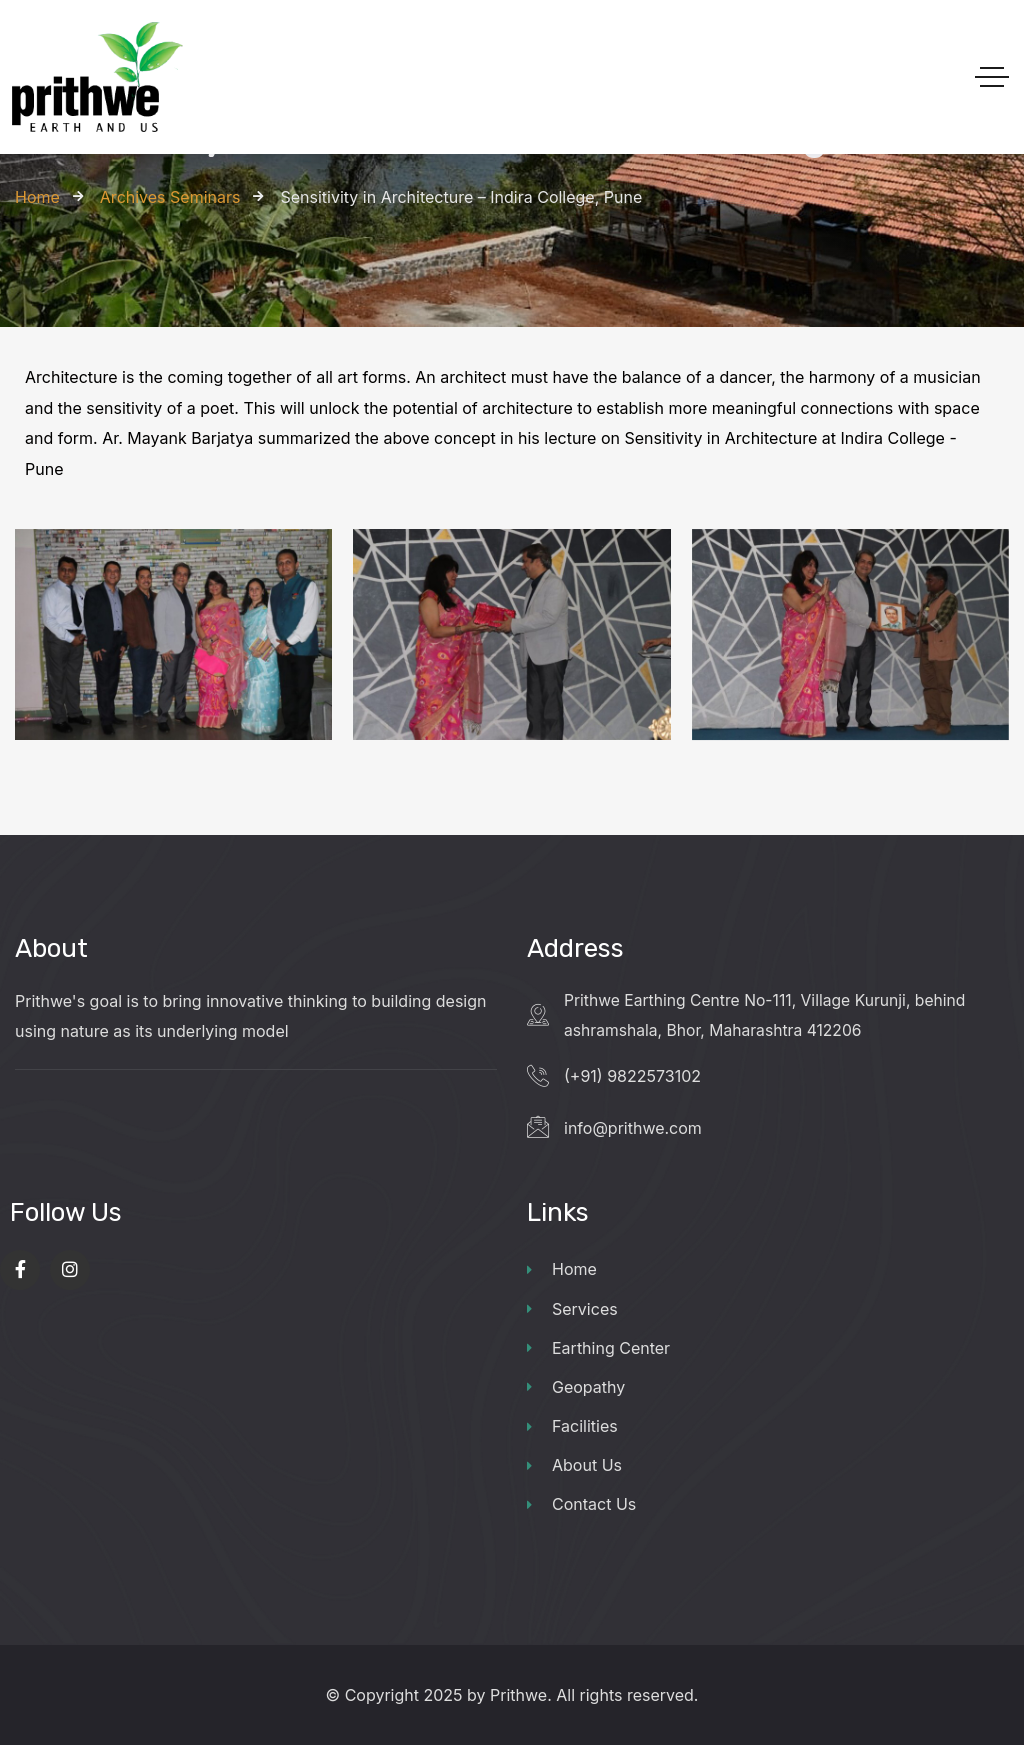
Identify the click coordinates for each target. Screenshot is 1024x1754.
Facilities (572, 1433)
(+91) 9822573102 (632, 1078)
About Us (574, 1473)
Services (572, 1313)
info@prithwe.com (633, 1130)
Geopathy (576, 1393)
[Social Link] (20, 1273)
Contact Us (581, 1513)
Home (562, 1273)
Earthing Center (598, 1353)
